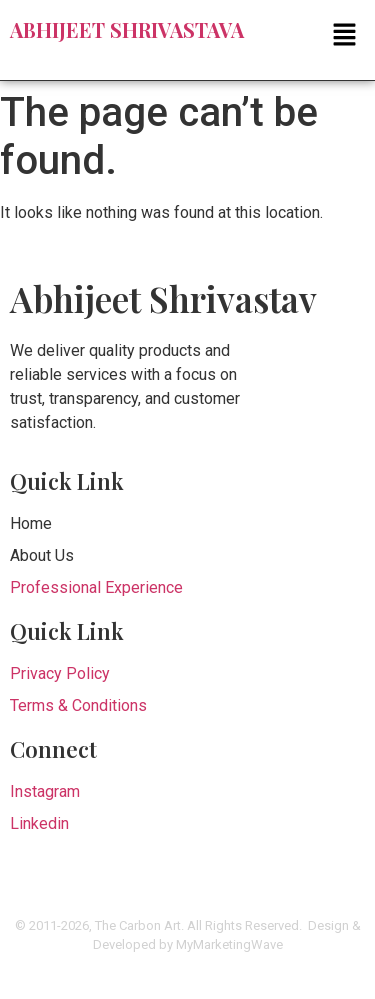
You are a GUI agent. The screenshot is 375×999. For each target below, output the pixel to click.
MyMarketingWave (229, 944)
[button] (187, 36)
